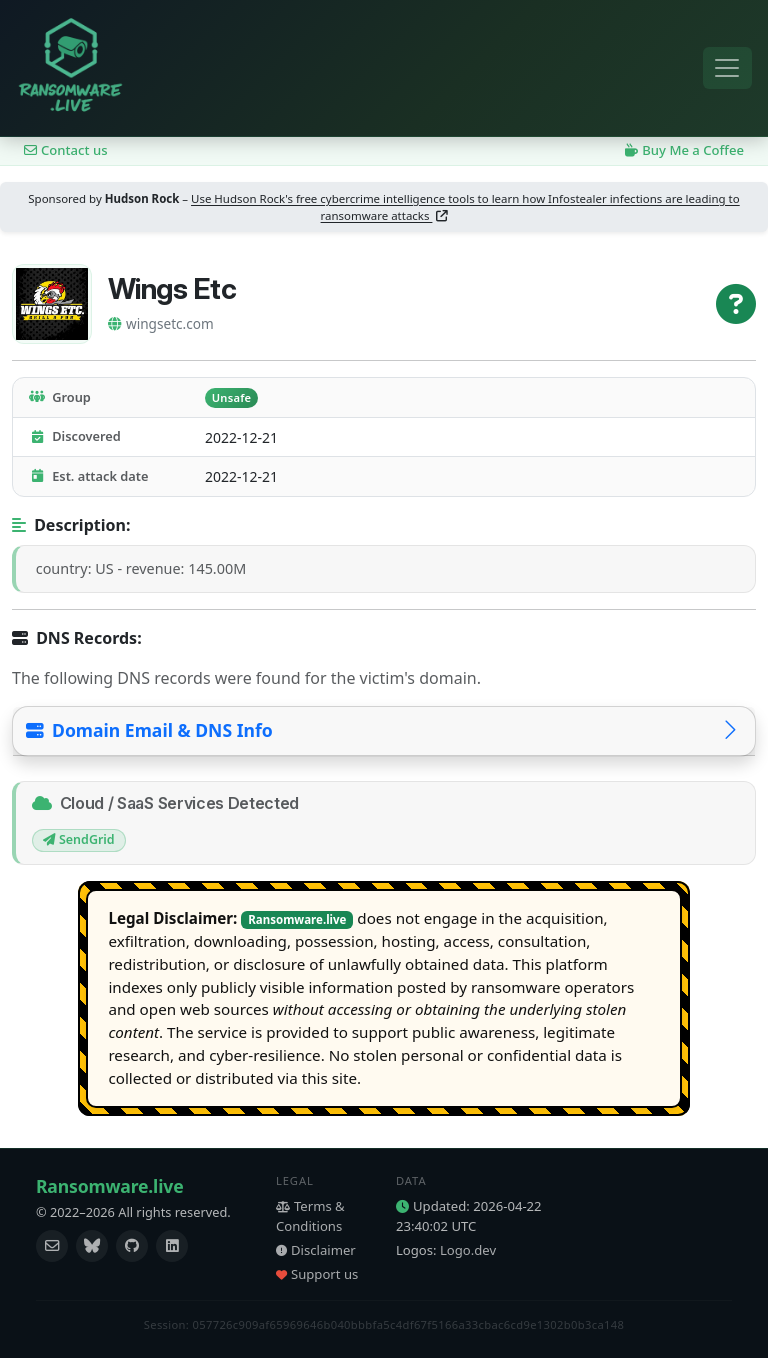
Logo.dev (468, 1250)
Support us (317, 1274)
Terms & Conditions (310, 1216)
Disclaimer (316, 1250)
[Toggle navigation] (727, 68)
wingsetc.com (161, 323)
